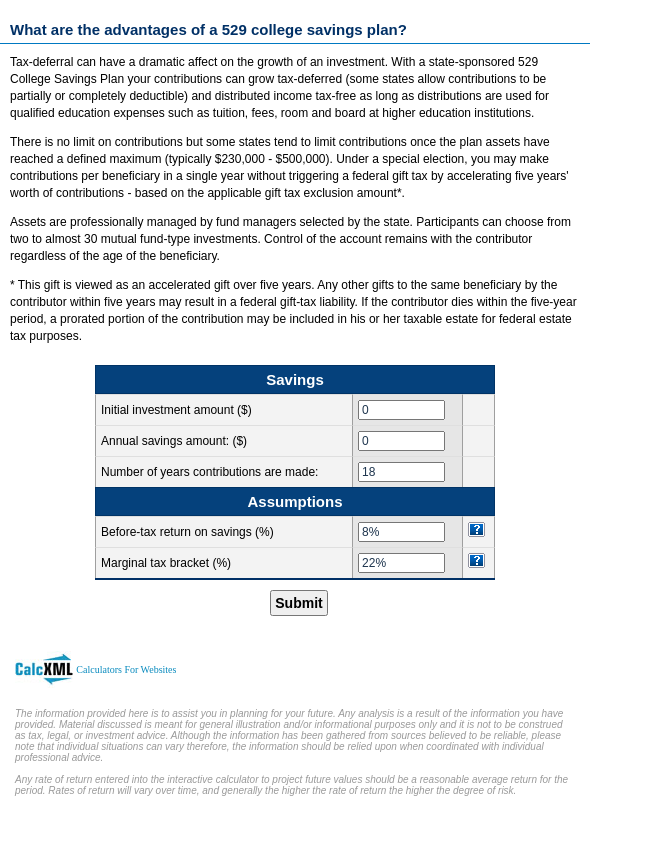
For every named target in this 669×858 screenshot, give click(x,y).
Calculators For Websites (126, 669)
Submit (298, 603)
